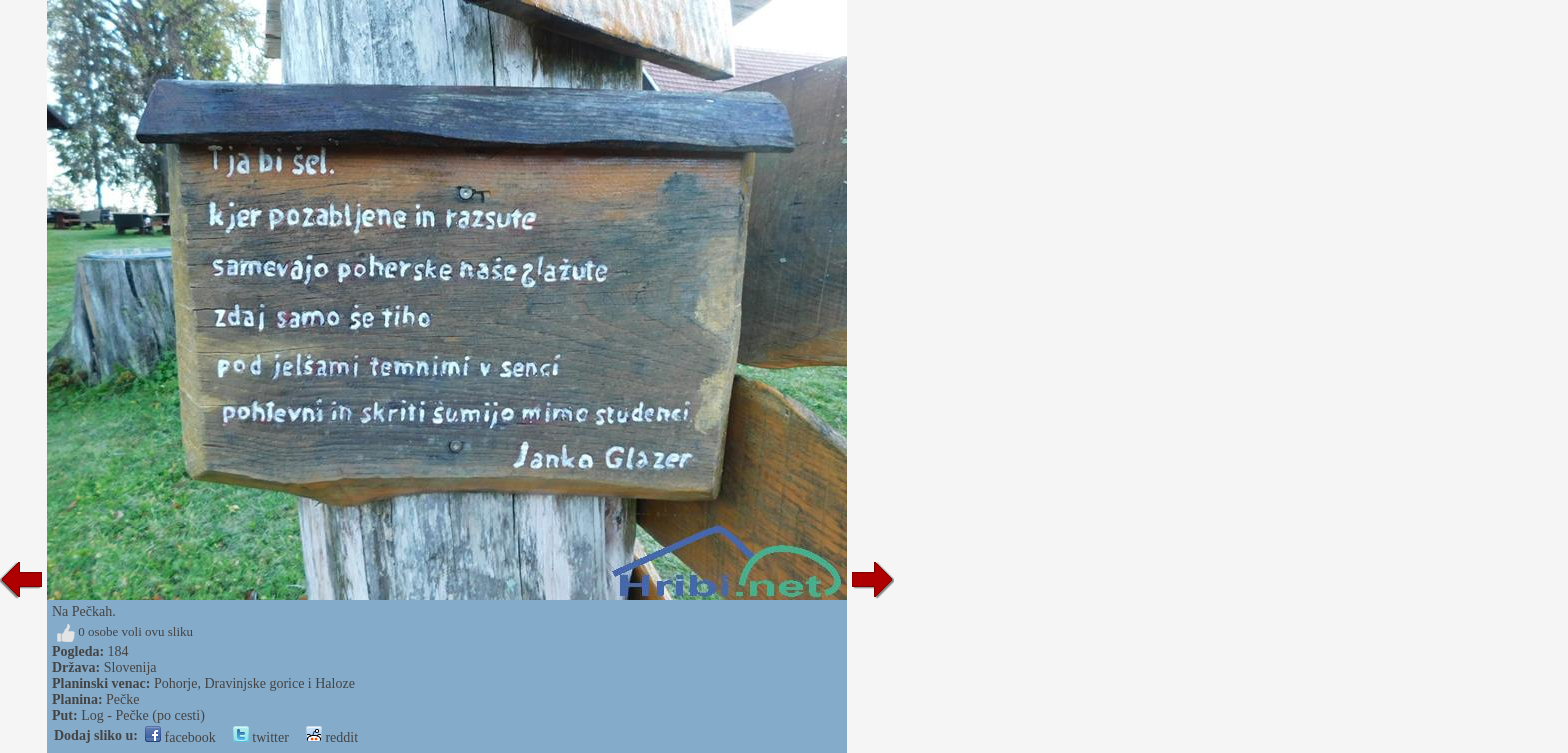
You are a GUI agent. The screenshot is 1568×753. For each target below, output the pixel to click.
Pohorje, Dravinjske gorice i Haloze (254, 683)
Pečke (122, 699)
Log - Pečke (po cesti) (143, 715)
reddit (332, 737)
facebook (180, 737)
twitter (261, 737)
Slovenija (130, 667)
